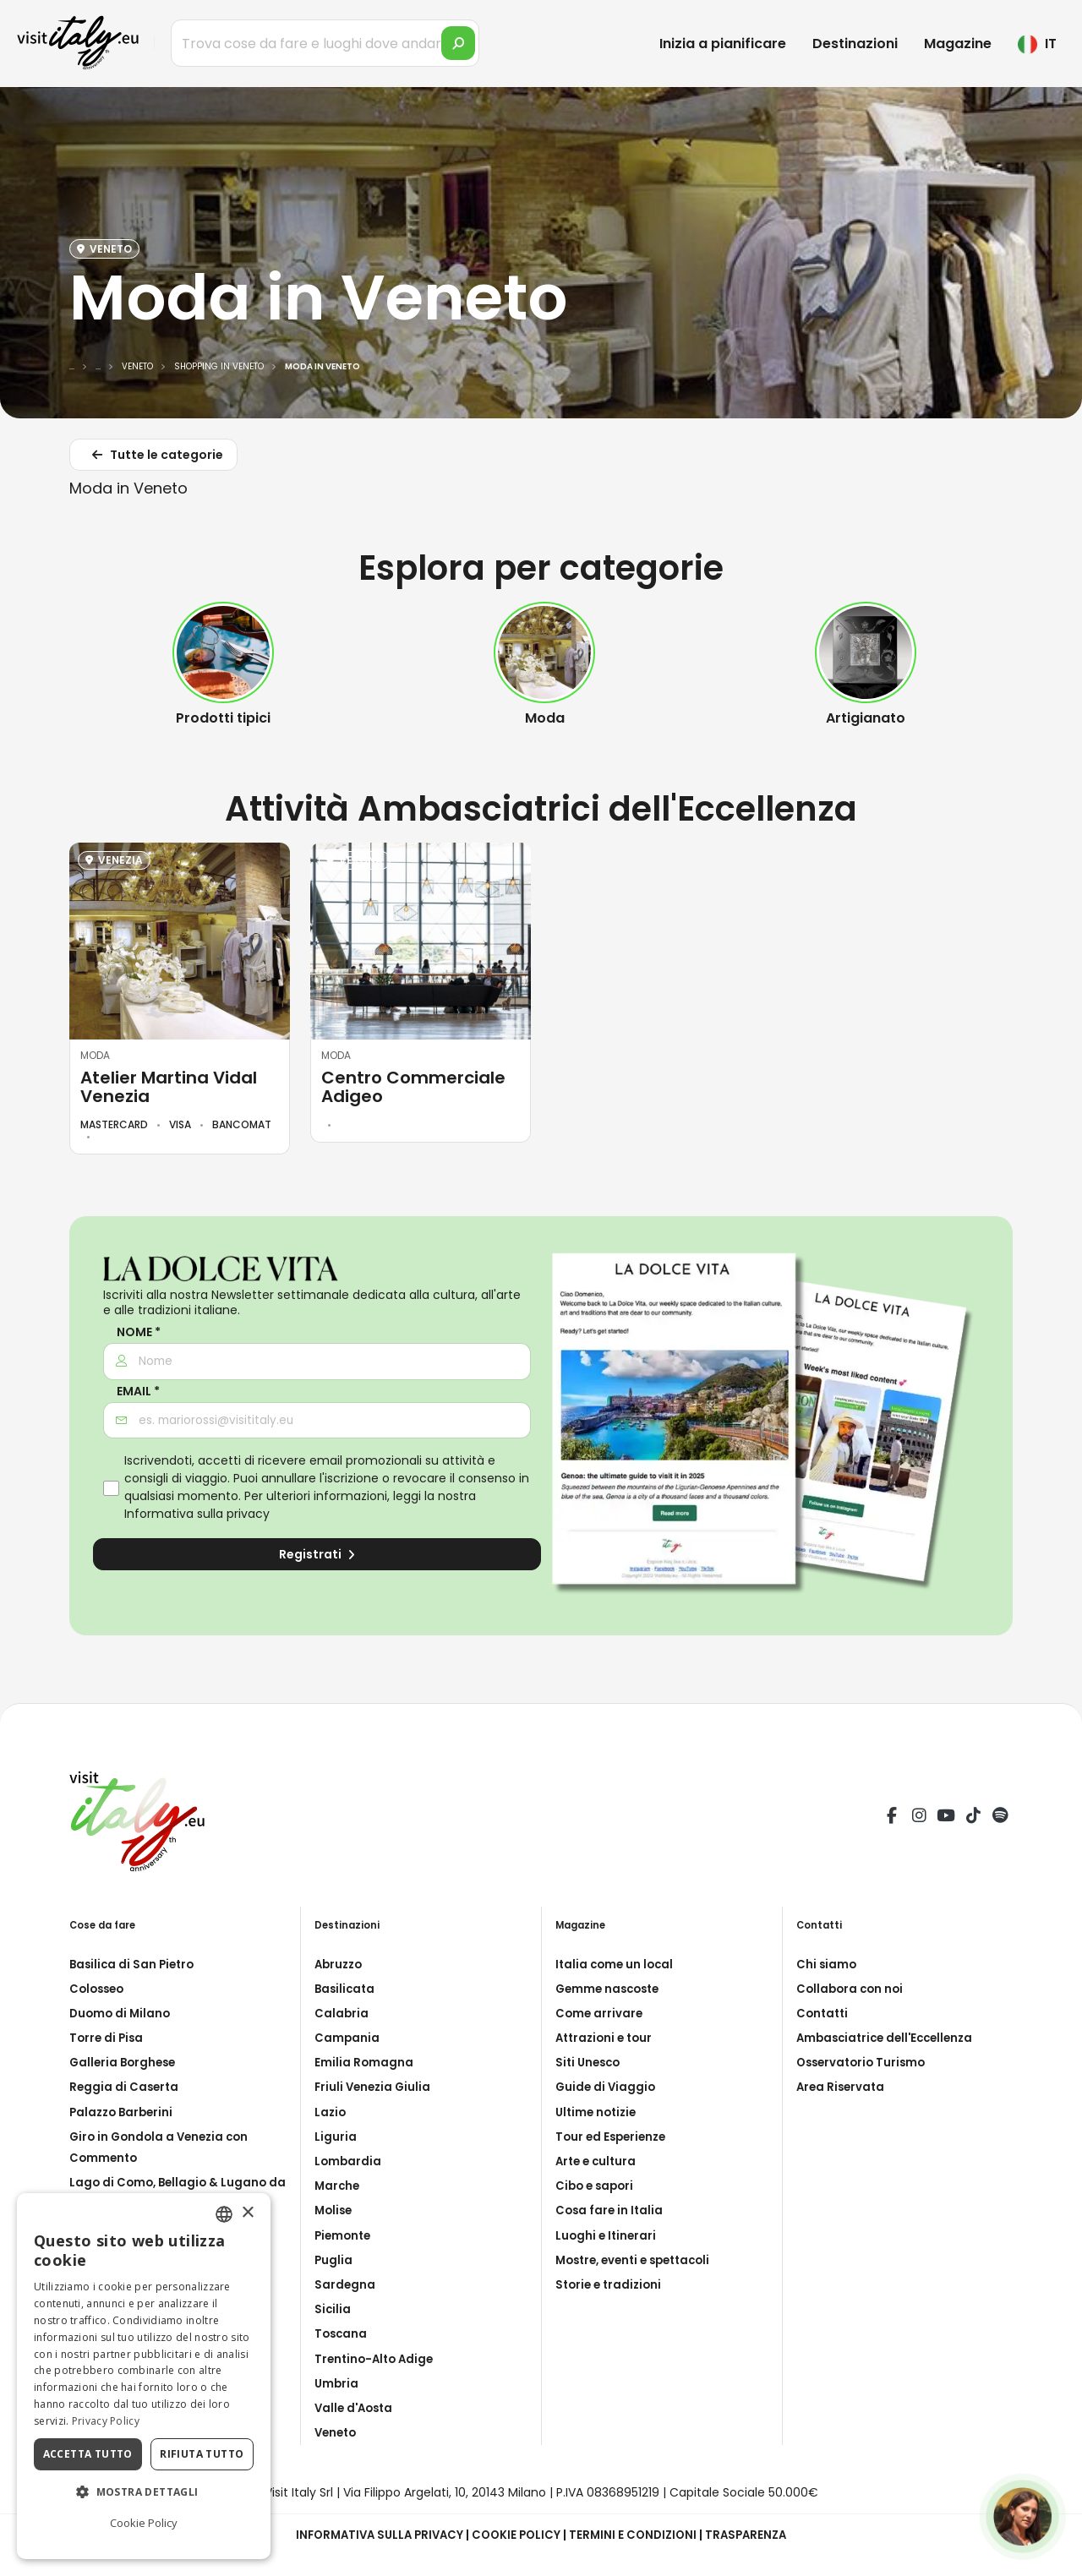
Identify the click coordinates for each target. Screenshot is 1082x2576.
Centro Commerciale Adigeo (413, 1087)
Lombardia (348, 2161)
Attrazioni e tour (606, 2037)
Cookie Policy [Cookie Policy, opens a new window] (144, 2522)
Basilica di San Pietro (134, 1964)
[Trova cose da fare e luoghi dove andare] (325, 43)
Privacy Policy (105, 2421)
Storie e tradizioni (611, 2284)
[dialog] (143, 2376)
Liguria (335, 2136)
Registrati (317, 1554)
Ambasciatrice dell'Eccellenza (890, 2037)
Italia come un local (616, 1964)
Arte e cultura (598, 2161)
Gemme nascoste (610, 1988)
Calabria (341, 2013)
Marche (338, 2185)
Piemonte (344, 2235)
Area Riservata (842, 2086)
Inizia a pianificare (722, 43)
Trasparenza (754, 2534)
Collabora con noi (852, 1988)
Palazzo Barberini (123, 2112)
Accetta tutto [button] (88, 2454)
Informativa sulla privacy (197, 1513)
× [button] (247, 2213)
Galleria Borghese (125, 2062)
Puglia (333, 2259)
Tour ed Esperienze (613, 2136)
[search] (458, 43)
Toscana (341, 2333)
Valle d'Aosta (356, 2407)
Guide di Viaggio (606, 2086)
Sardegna (345, 2284)
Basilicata (346, 1988)
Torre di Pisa (107, 2037)
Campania (347, 2037)
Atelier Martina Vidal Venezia (168, 1087)
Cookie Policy (517, 2534)
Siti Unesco (590, 2062)
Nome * (139, 1332)
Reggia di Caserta (125, 2086)
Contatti (823, 2013)
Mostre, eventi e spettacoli (639, 2259)
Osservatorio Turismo (864, 2062)
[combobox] (224, 2214)
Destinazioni (855, 43)
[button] (144, 2492)
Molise (334, 2210)
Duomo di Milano (121, 2013)
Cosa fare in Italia (610, 2210)
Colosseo (98, 1988)
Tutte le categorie (155, 457)
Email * (138, 1391)
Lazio (330, 2112)
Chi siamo (827, 1964)
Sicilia (333, 2308)
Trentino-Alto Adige (377, 2358)
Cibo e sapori (596, 2185)
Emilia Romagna (364, 2062)
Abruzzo (340, 1964)
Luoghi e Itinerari (607, 2235)
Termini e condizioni (637, 2534)
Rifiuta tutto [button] (201, 2454)
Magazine (958, 43)
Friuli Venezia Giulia (374, 2086)
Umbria (337, 2383)
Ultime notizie (598, 2112)
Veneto (337, 2432)
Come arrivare (600, 2013)
